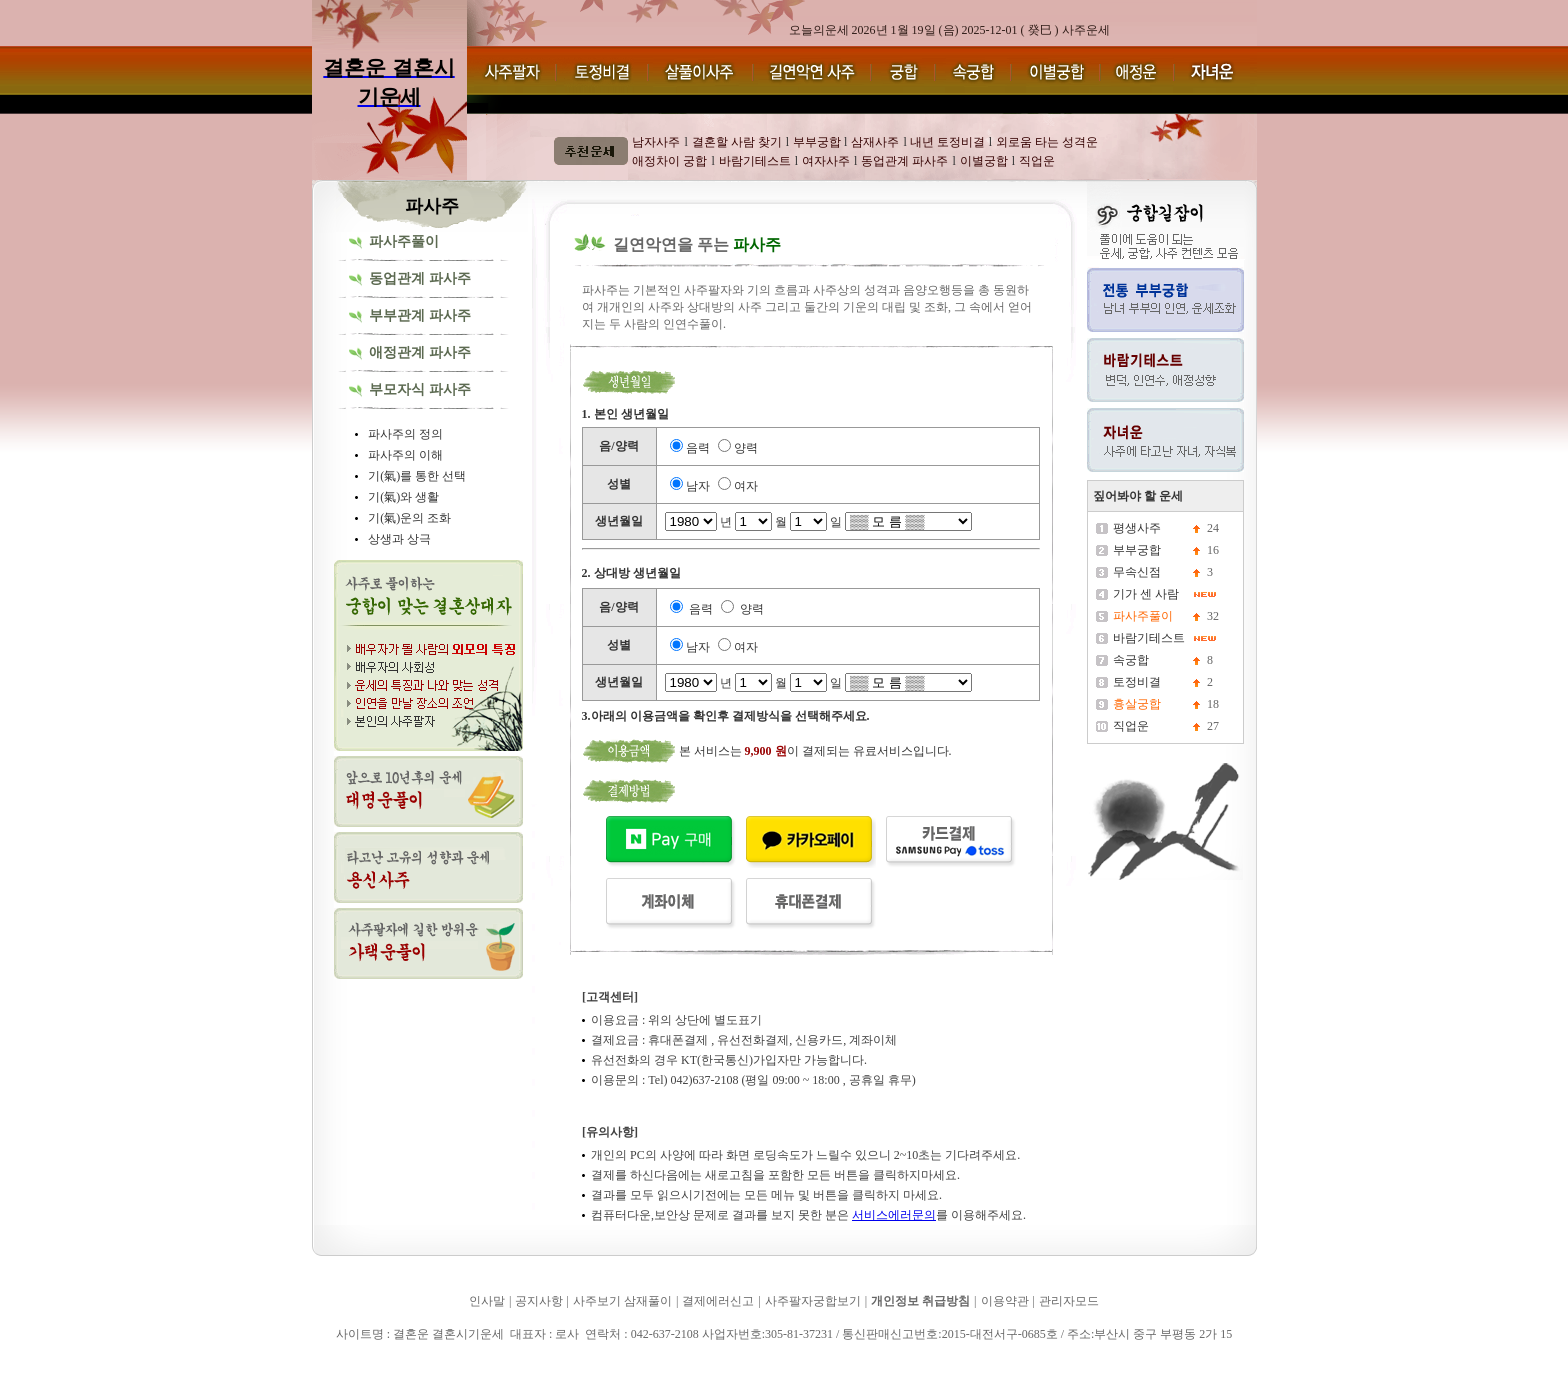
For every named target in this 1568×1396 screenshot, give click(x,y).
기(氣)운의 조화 (409, 518)
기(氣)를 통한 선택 (417, 476)
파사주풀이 (404, 241)
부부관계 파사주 (420, 315)
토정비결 (1137, 682)
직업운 (1131, 726)
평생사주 (1137, 528)
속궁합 (1131, 660)
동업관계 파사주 (420, 278)
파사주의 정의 (405, 434)
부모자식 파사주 (420, 389)
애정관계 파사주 (420, 352)
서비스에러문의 (894, 1215)
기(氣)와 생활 (403, 497)
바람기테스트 (1149, 638)
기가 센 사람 (1146, 594)
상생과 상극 (399, 539)
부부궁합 (1137, 550)
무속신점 (1137, 572)
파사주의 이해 (405, 455)
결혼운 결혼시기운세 (372, 1363)
